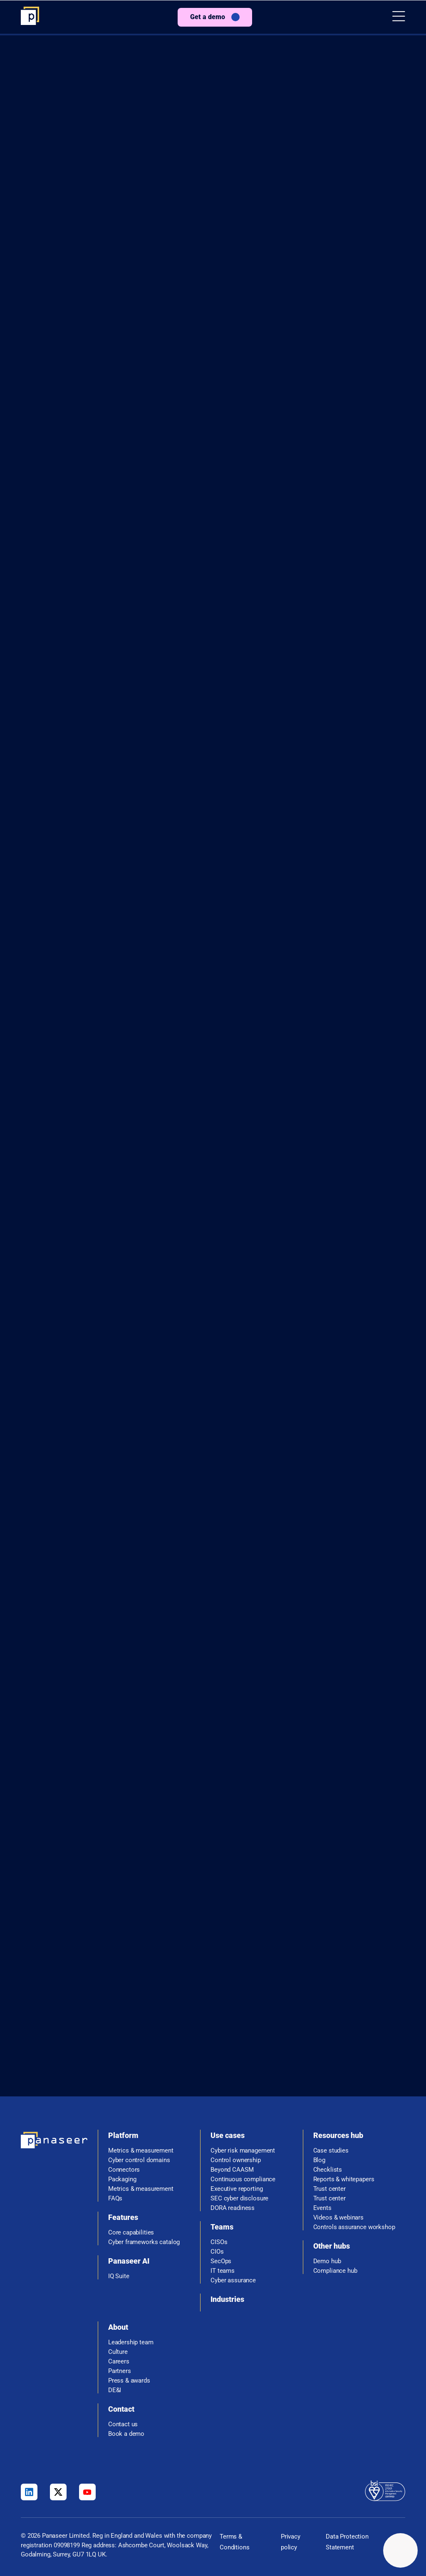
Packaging (122, 2179)
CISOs (219, 2242)
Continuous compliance (243, 2179)
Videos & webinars (338, 2218)
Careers (118, 2361)
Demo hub (327, 2261)
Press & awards (129, 2381)
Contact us (123, 2424)
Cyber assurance (233, 2280)
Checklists (327, 2170)
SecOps (221, 2261)
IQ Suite (118, 2276)
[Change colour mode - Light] (400, 2550)
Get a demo (207, 17)
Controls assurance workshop (354, 2227)
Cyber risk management (243, 2151)
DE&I (114, 2390)
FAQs (115, 2198)
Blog (319, 2160)
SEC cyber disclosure (239, 2198)
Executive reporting (237, 2189)
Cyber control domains (139, 2160)
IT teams (223, 2271)
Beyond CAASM (232, 2170)
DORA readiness (233, 2208)
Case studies (331, 2151)
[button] (398, 17)
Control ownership (235, 2160)
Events (322, 2208)
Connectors (124, 2170)
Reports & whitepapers (343, 2179)
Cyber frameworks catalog (144, 2242)
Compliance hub (335, 2271)
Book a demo (126, 2434)
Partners (119, 2371)
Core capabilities (131, 2233)
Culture (118, 2352)
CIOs (217, 2252)
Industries (227, 2299)
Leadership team (131, 2342)
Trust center (329, 2189)
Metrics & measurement (140, 2151)
